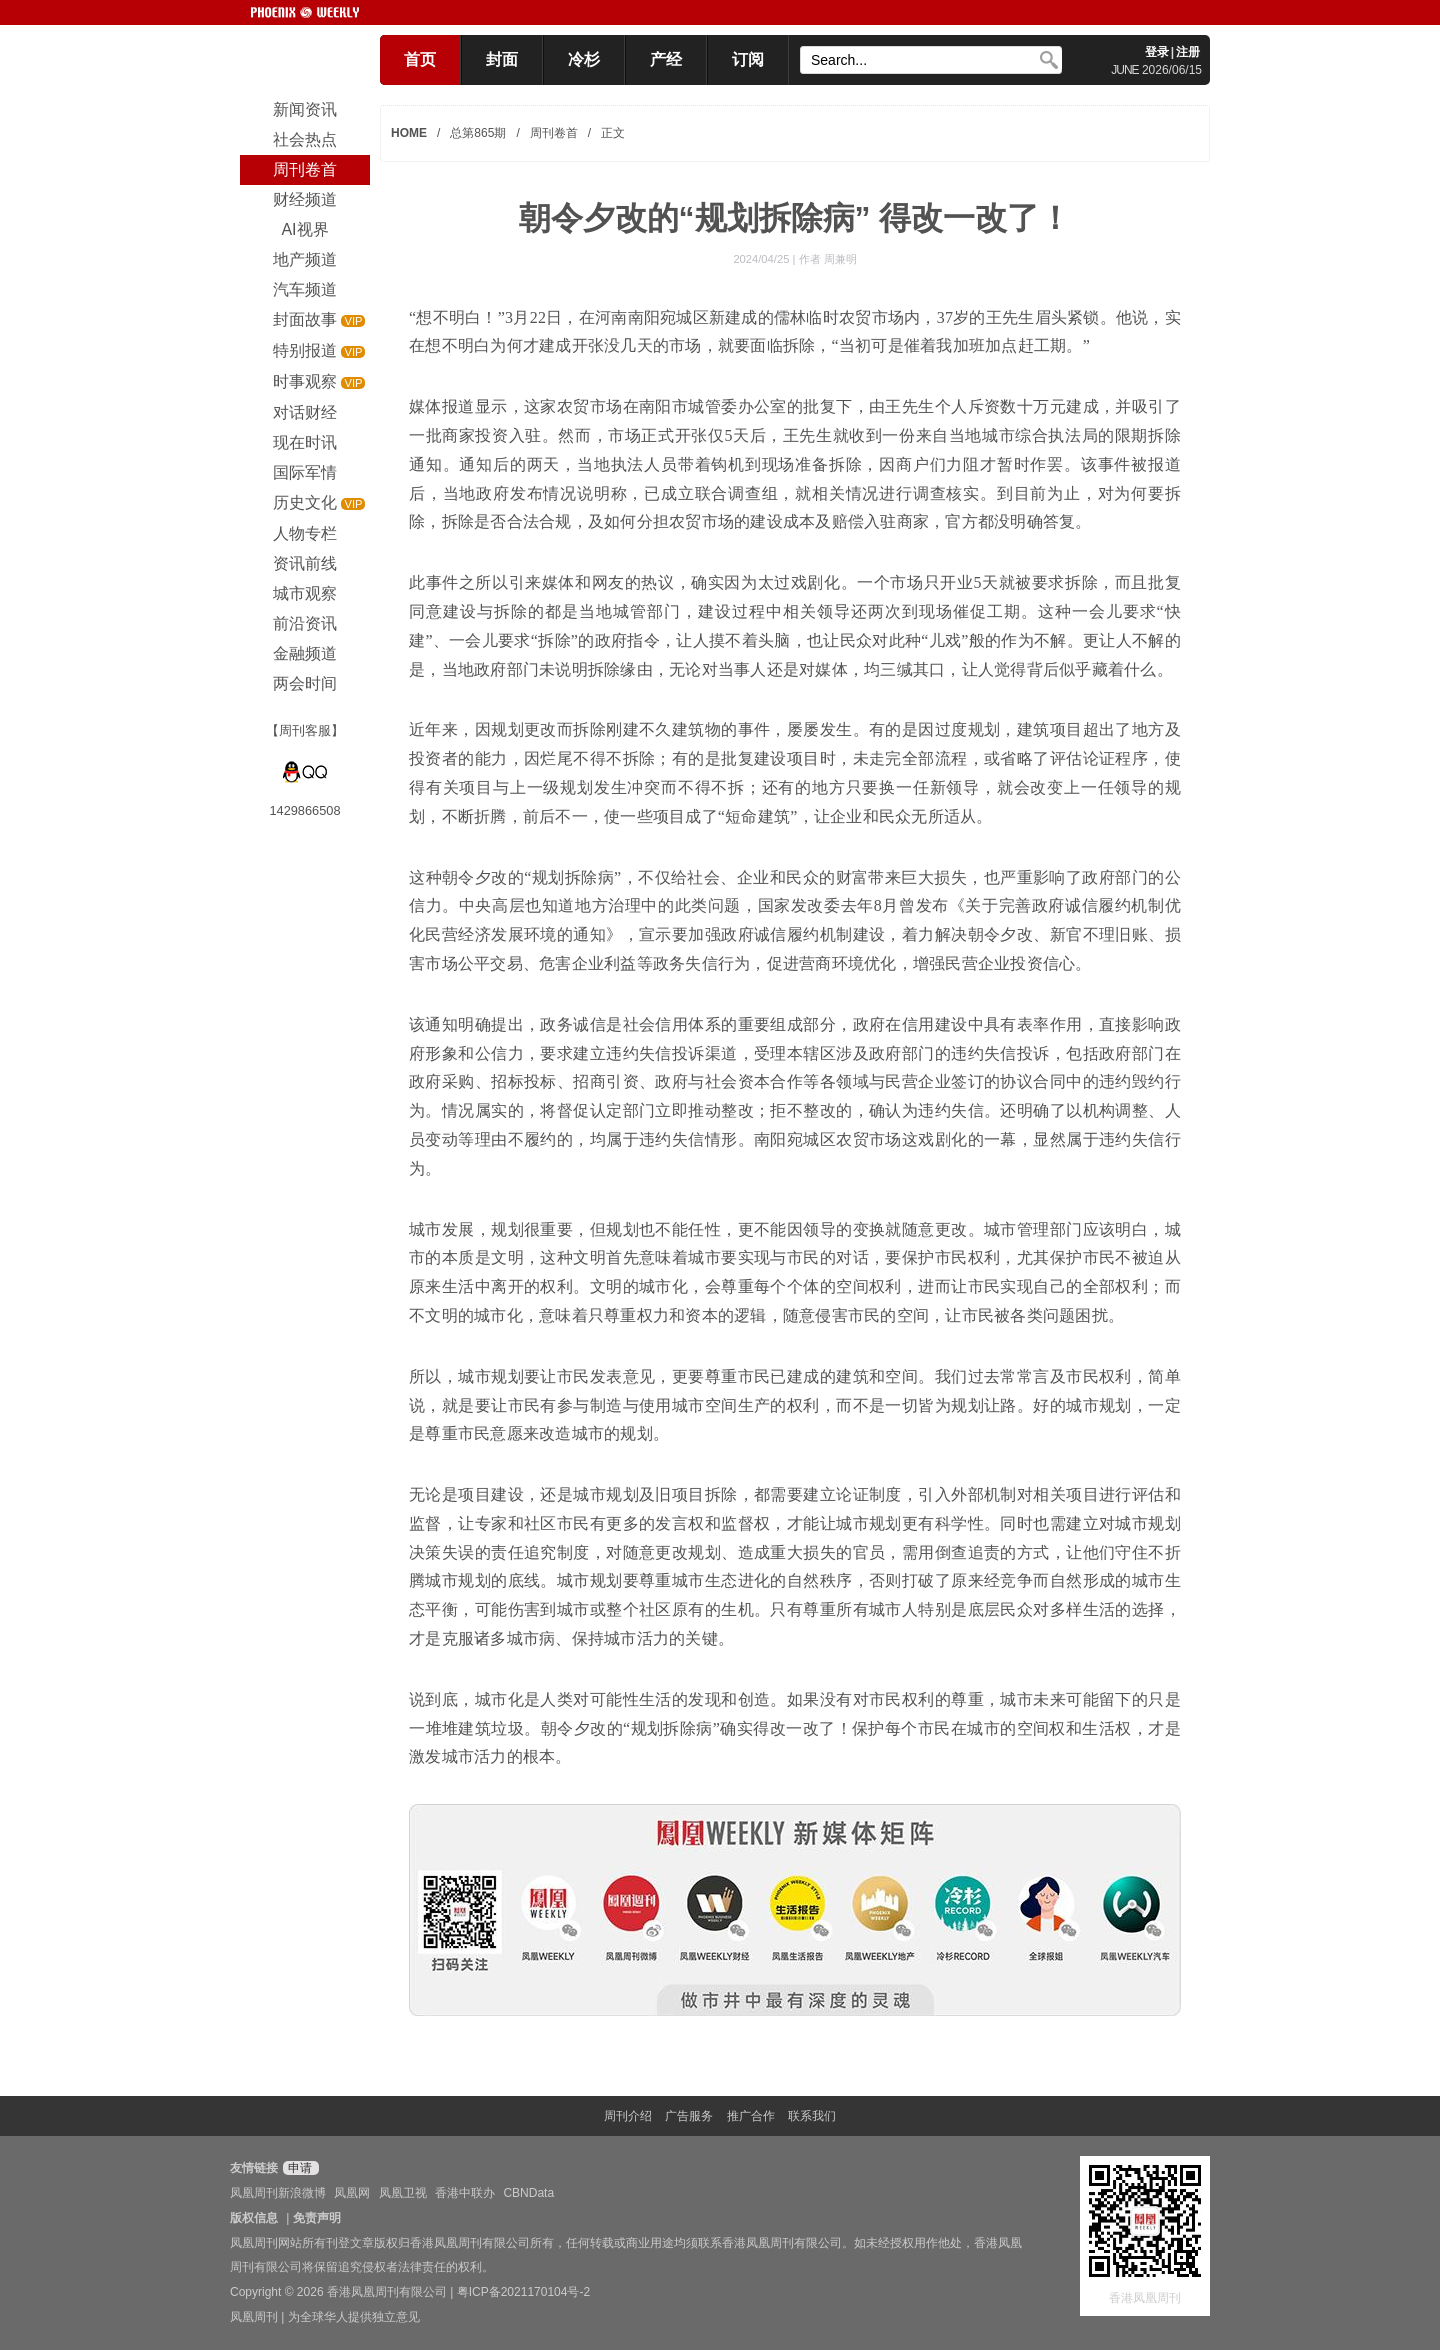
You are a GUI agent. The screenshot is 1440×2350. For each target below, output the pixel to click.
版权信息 (254, 2218)
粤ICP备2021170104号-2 (523, 2292)
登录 (1157, 52)
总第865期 (478, 133)
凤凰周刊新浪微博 (278, 2193)
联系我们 (812, 2116)
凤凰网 (352, 2193)
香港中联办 (465, 2193)
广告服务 (689, 2116)
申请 (298, 2168)
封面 (502, 59)
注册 (1188, 52)
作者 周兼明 (828, 259)
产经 (666, 59)
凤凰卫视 (403, 2193)
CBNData (528, 2193)
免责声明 (317, 2218)
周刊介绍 (628, 2116)
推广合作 (751, 2116)
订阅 (748, 59)
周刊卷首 (554, 133)
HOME (409, 133)
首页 (420, 59)
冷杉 (584, 59)
